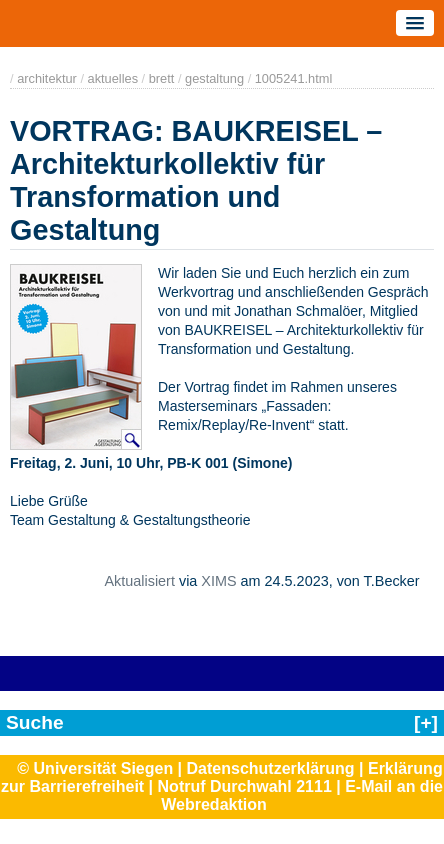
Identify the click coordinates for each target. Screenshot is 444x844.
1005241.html (294, 78)
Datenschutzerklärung (271, 768)
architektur (47, 78)
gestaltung (214, 78)
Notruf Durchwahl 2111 (245, 786)
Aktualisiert (139, 581)
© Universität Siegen (95, 768)
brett (162, 78)
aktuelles (113, 78)
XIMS (218, 581)
